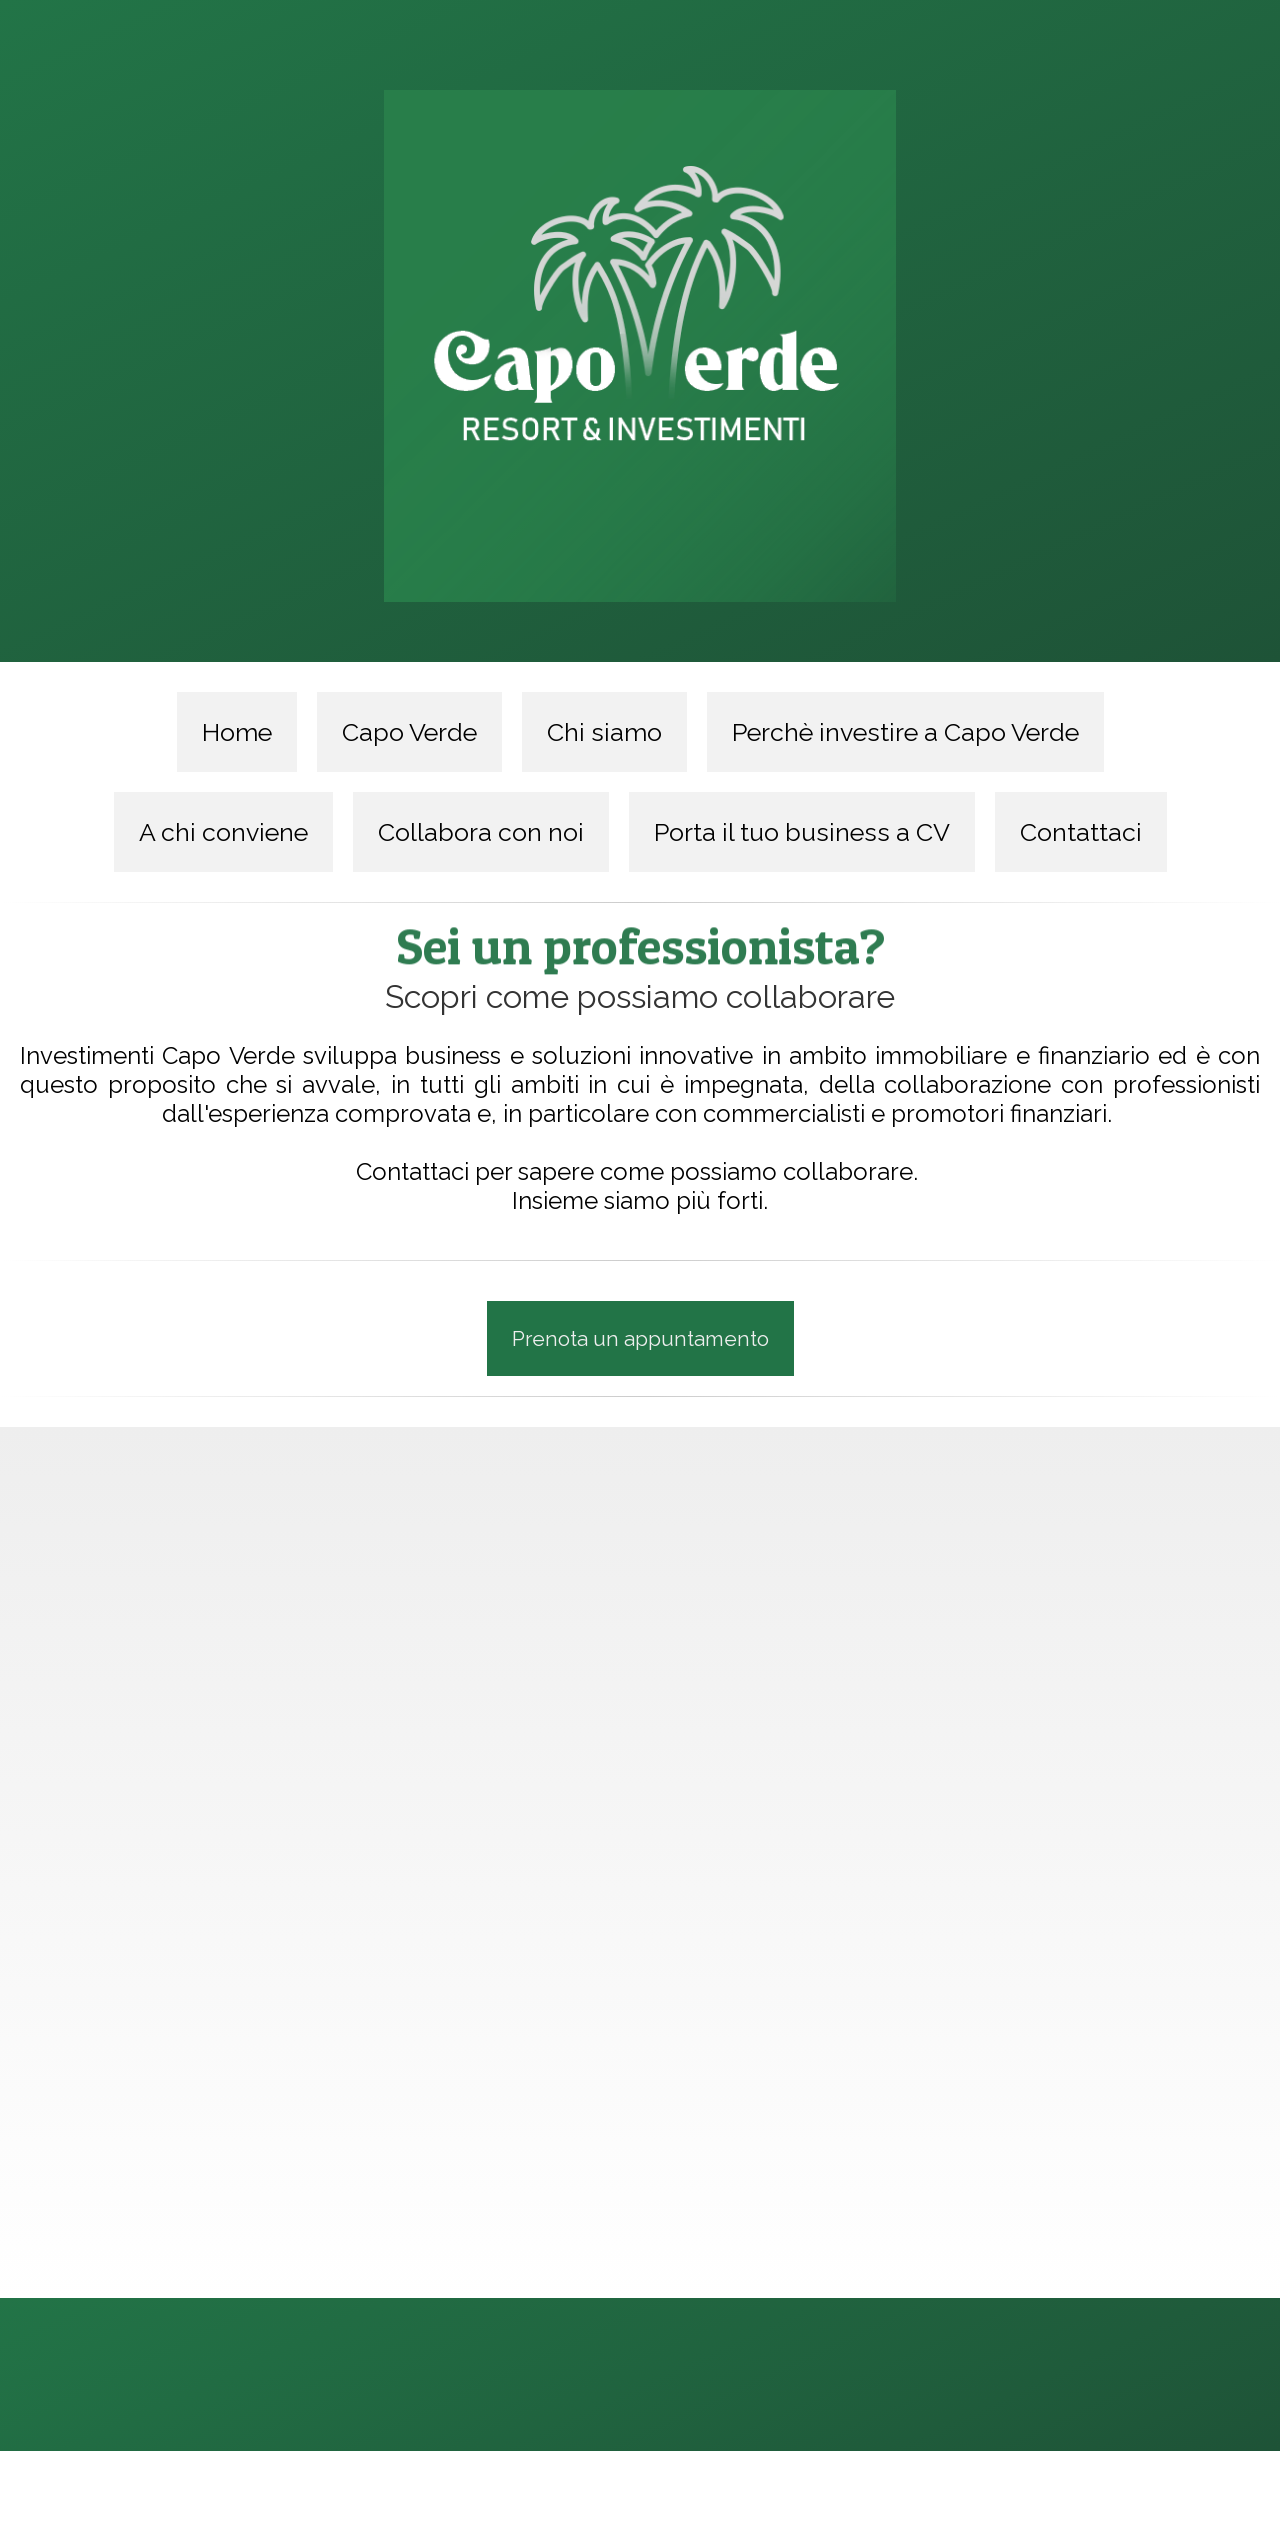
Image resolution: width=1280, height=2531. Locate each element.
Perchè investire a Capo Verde (905, 732)
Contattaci (1081, 832)
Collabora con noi (481, 832)
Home (237, 732)
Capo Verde (409, 732)
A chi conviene (223, 832)
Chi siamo (604, 732)
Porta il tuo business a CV (802, 832)
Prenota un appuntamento (640, 1337)
